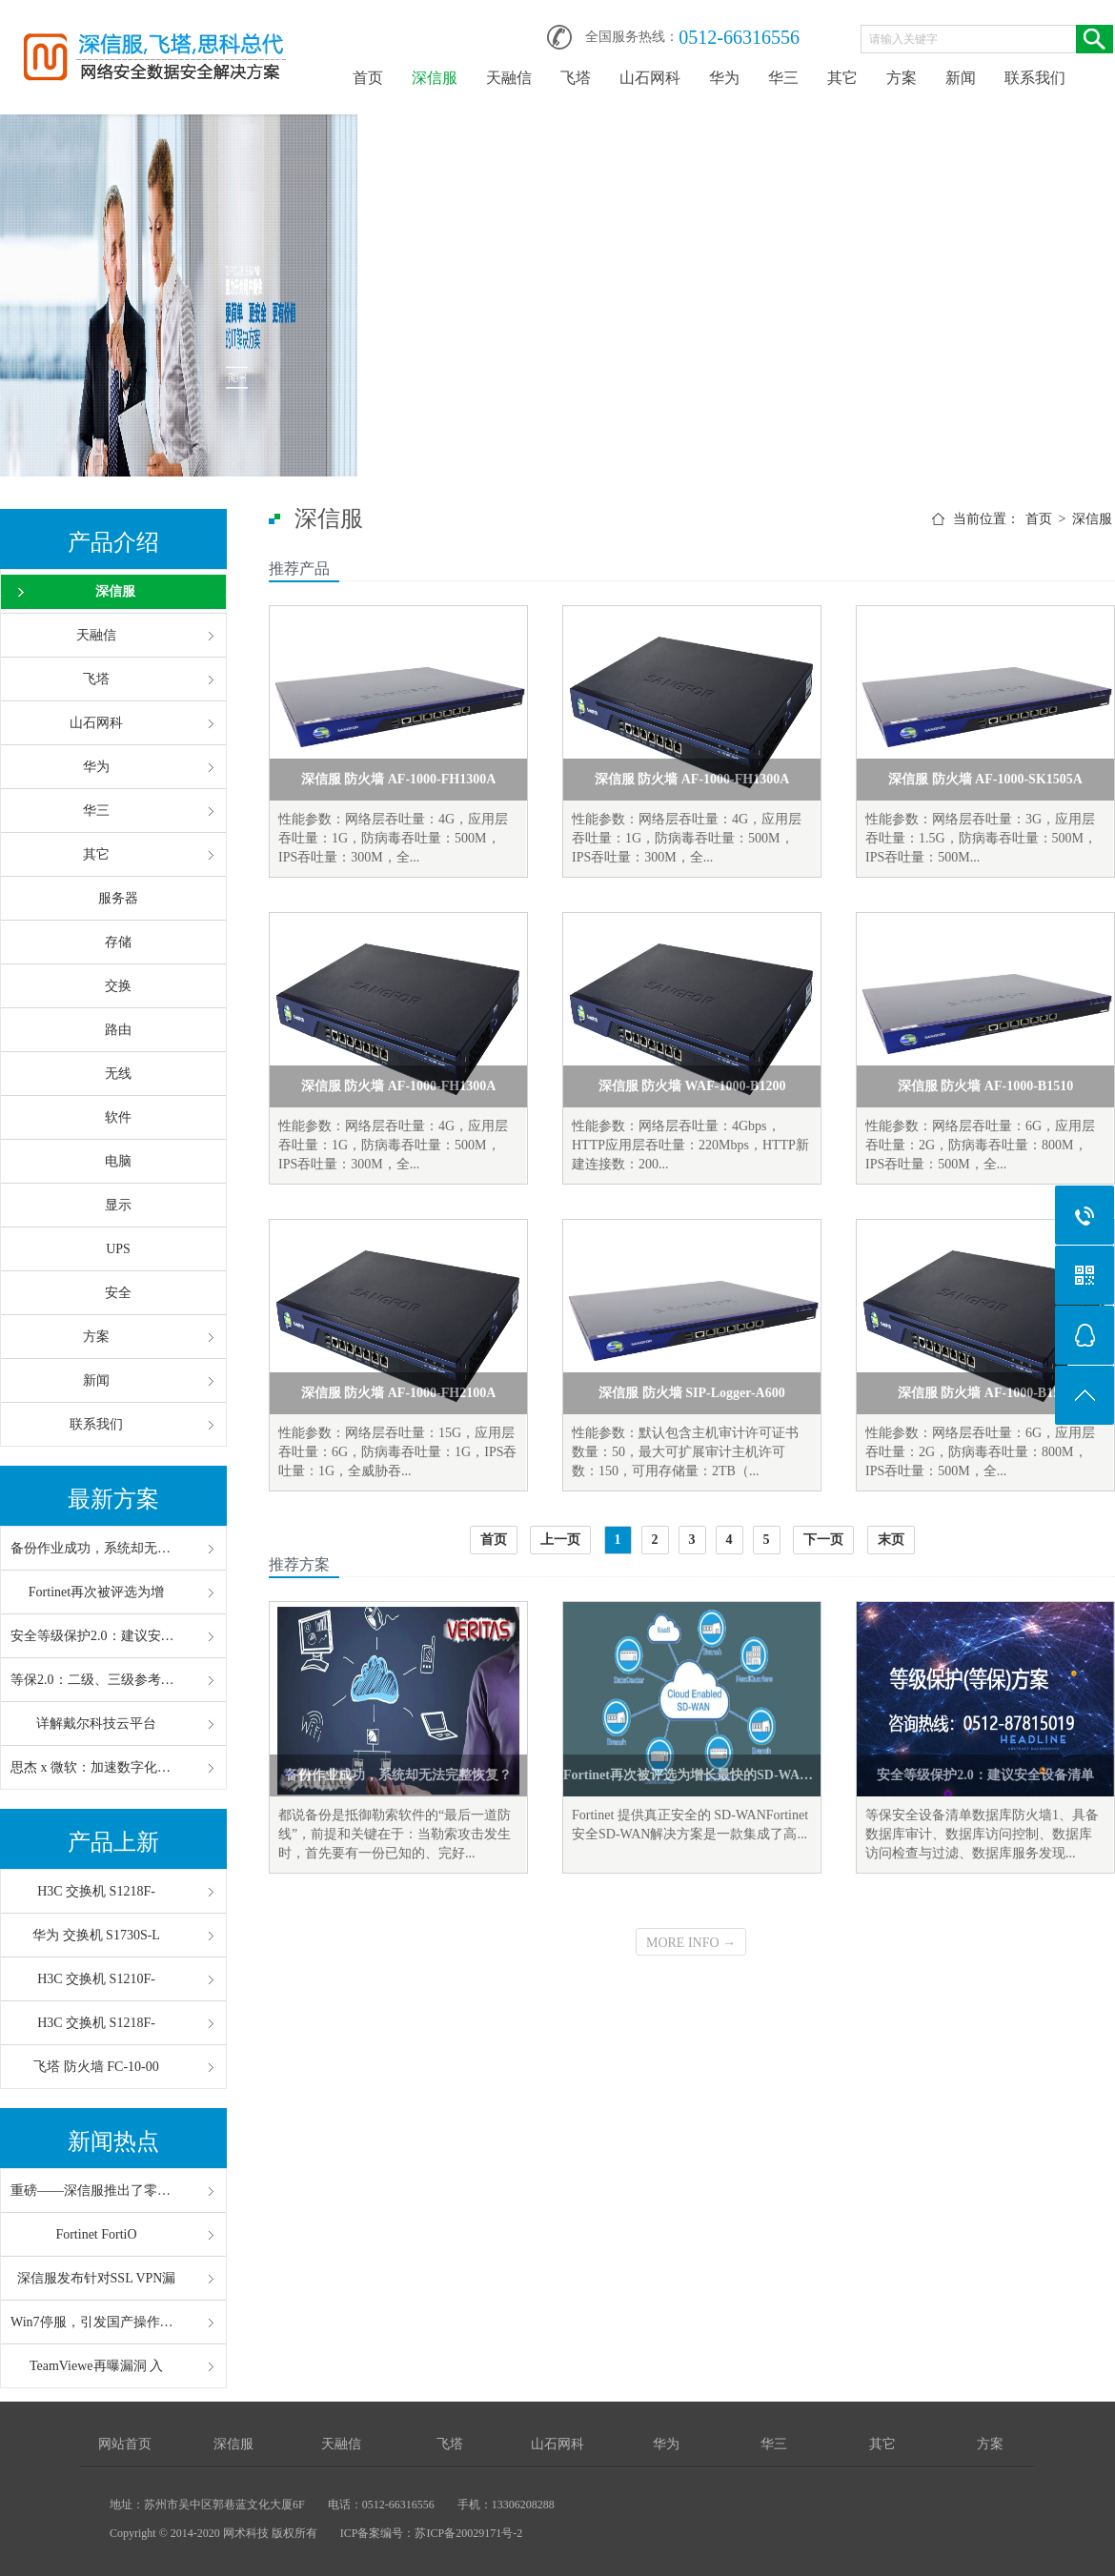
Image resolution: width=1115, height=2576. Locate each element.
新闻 (960, 78)
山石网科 (649, 78)
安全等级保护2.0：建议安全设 (96, 1636)
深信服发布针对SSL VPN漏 (96, 2278)
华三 (783, 78)
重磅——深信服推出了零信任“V (96, 2190)
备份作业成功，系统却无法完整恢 (96, 1548)
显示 (118, 1205)
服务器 (118, 898)
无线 (118, 1073)
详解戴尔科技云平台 (96, 1723)
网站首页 (125, 2444)
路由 (118, 1030)
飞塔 (575, 78)
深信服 (434, 78)
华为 (724, 78)
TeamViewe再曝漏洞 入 (96, 2366)
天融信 (509, 78)
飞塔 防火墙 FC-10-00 (95, 2066)
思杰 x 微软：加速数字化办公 (96, 1767)
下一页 (823, 1539)
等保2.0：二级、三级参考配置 (96, 1680)
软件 (118, 1117)
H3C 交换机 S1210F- (96, 1979)
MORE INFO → (691, 1943)
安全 (118, 1293)
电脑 (118, 1161)
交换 (118, 986)
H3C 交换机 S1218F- (96, 1891)
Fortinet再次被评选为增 (96, 1592)
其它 (842, 78)
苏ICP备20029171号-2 (468, 2533)
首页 (368, 78)
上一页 (560, 1539)
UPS (118, 1249)
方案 (901, 78)
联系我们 (1034, 78)
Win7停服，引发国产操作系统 (96, 2322)
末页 (891, 1539)
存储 (118, 942)
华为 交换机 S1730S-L (96, 1935)
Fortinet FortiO (95, 2234)
